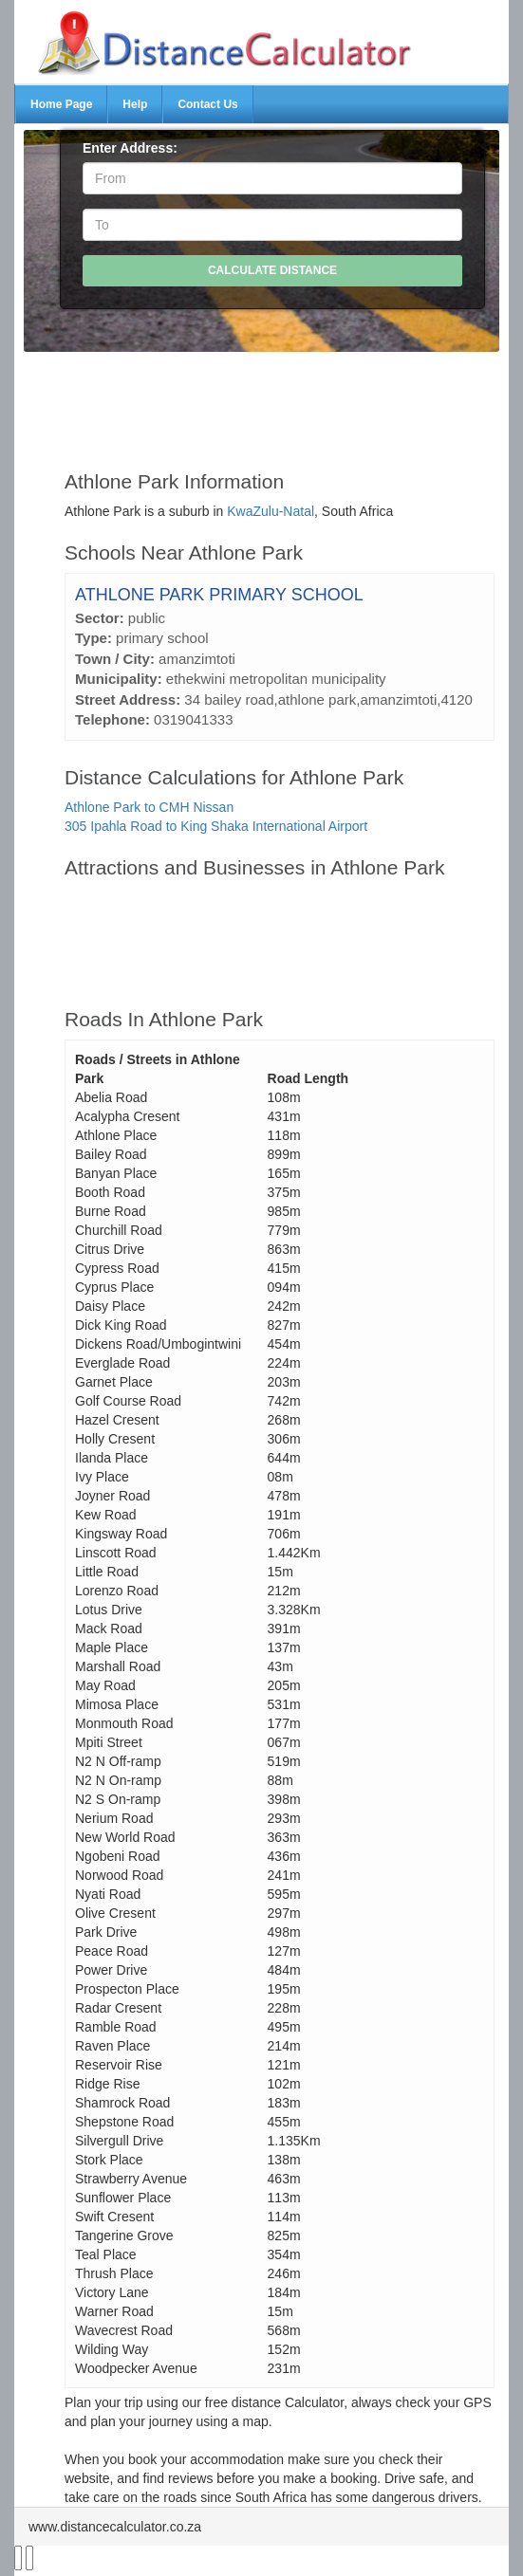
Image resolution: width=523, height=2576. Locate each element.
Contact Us (207, 104)
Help (134, 104)
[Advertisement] (279, 402)
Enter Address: (130, 148)
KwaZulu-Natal (270, 511)
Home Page (61, 104)
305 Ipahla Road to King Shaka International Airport (216, 826)
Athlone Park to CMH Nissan (149, 807)
